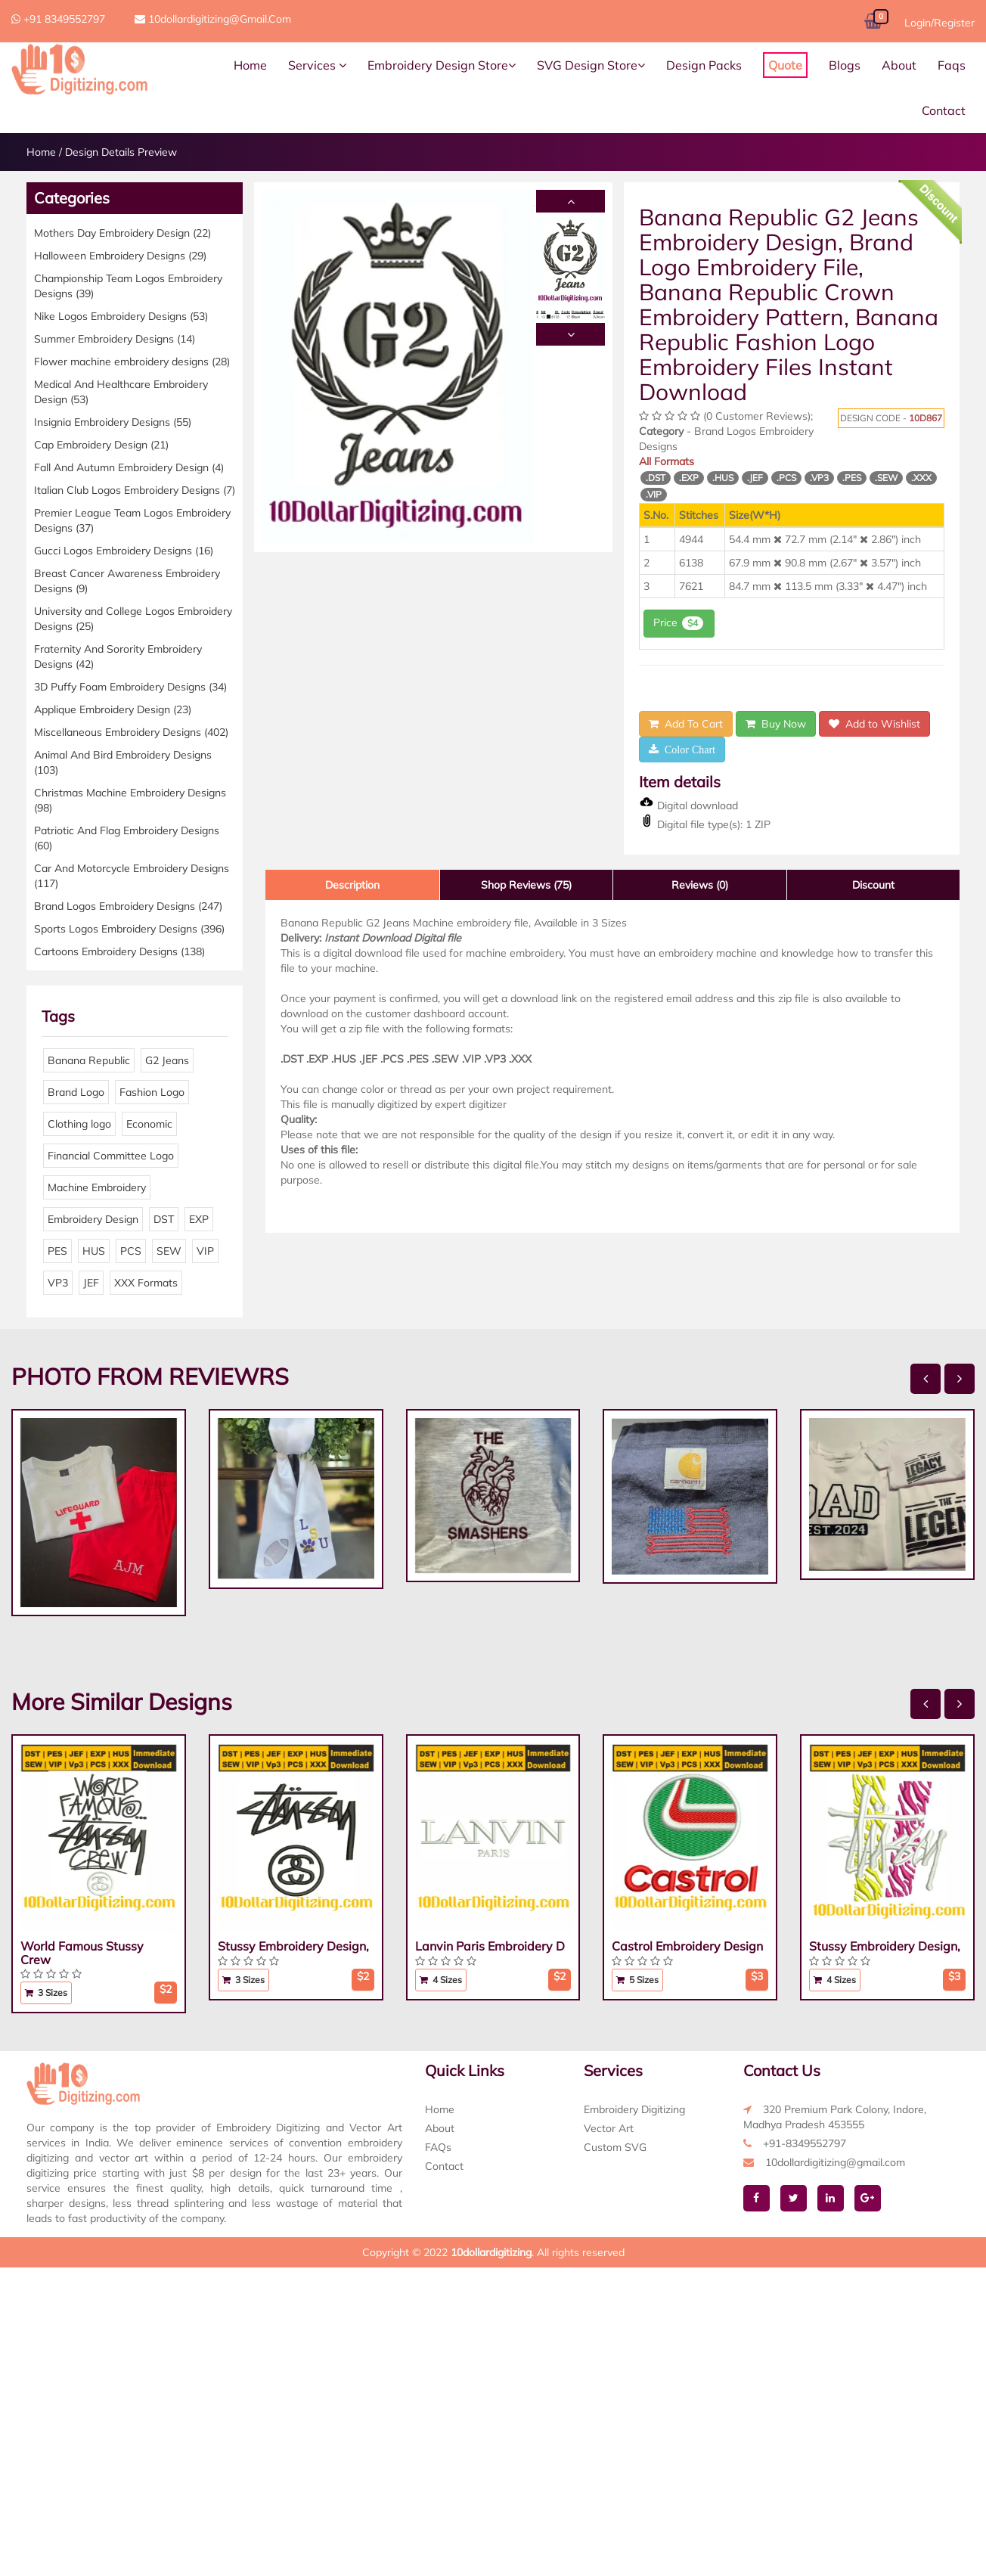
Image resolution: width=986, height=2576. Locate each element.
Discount (873, 885)
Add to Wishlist (874, 724)
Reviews (699, 885)
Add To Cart (686, 724)
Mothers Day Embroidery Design (122, 233)
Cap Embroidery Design (101, 445)
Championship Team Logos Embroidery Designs (128, 286)
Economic (149, 1124)
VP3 (58, 1283)
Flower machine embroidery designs (132, 361)
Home (250, 65)
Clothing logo (79, 1124)
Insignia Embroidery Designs (112, 422)
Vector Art (609, 2128)
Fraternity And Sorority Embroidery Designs (118, 656)
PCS (130, 1251)
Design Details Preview (121, 152)
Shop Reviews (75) (526, 885)
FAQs (438, 2147)
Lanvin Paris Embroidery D (490, 1946)
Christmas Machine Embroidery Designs (130, 800)
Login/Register (939, 22)
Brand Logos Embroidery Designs (128, 906)
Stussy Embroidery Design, (293, 1946)
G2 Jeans (167, 1060)
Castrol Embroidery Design (687, 1946)
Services (317, 65)
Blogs (844, 65)
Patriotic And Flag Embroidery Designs (126, 838)
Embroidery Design (93, 1219)
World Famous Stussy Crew (82, 1952)
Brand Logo (76, 1092)
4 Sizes (441, 1979)
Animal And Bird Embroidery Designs (123, 762)
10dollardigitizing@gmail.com (213, 19)
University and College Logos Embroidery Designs (133, 618)
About (899, 65)
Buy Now (776, 724)
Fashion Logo (151, 1092)
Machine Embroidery (97, 1187)
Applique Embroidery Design (112, 709)
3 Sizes (46, 1992)
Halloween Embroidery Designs (120, 255)
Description (352, 885)
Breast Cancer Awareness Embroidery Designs (127, 580)
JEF (91, 1283)
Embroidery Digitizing (634, 2109)
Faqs (952, 65)
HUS (93, 1251)
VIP (205, 1251)
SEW (169, 1251)
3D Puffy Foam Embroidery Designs (130, 687)
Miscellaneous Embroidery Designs (131, 732)
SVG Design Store (591, 65)
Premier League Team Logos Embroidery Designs (132, 520)
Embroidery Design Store (441, 65)
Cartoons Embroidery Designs (119, 951)
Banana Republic (89, 1060)
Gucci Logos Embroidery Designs (123, 550)
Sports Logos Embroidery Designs (129, 929)
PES (57, 1251)
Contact (944, 110)
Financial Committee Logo (111, 1155)
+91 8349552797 (58, 19)
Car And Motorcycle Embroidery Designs (131, 875)
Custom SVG (615, 2147)
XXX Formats (146, 1283)
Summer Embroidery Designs (114, 339)
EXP (199, 1219)
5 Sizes (637, 1979)
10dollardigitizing (491, 2252)
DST (163, 1219)
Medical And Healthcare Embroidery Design (121, 391)
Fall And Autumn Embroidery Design (129, 467)
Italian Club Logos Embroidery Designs (134, 490)
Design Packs (704, 65)
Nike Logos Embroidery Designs (121, 316)
